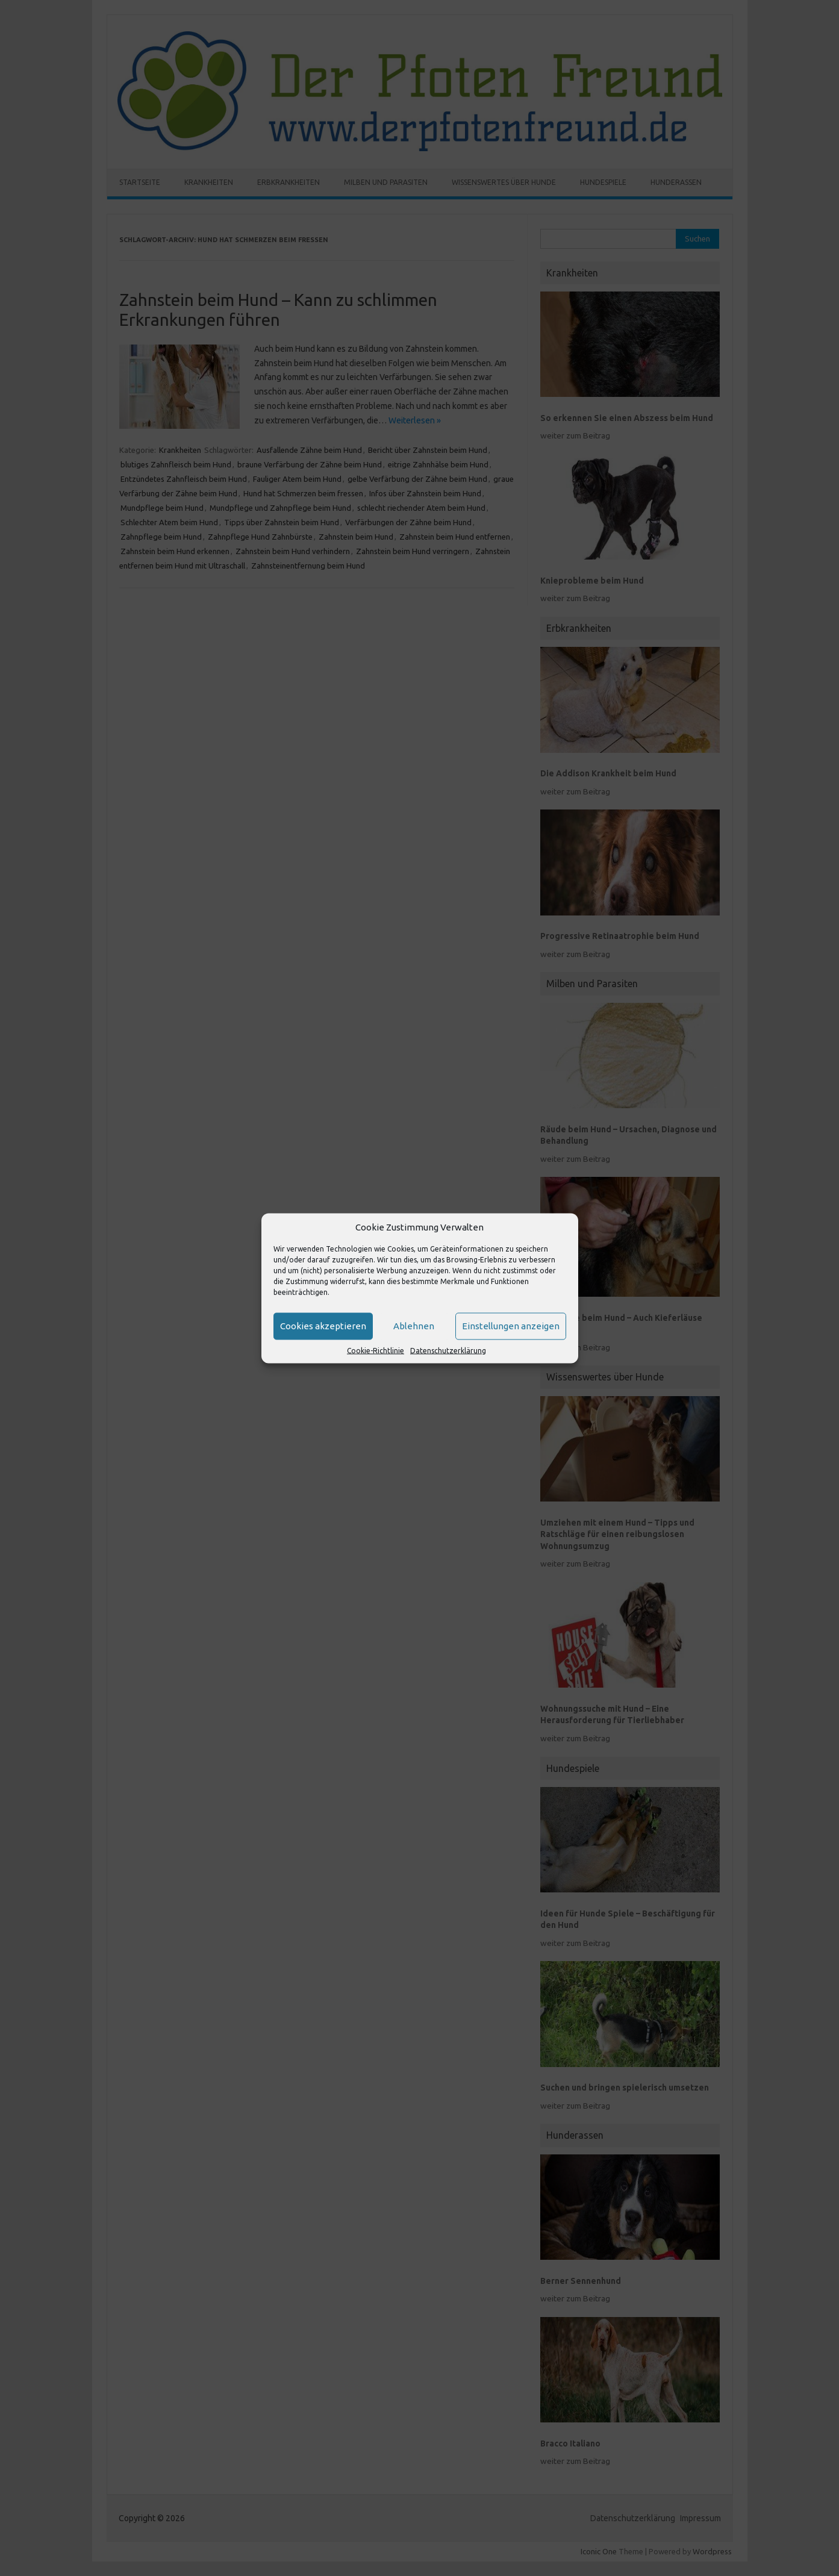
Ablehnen (413, 1326)
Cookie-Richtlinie (375, 1350)
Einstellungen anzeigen (511, 1326)
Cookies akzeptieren (323, 1326)
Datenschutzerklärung (448, 1350)
